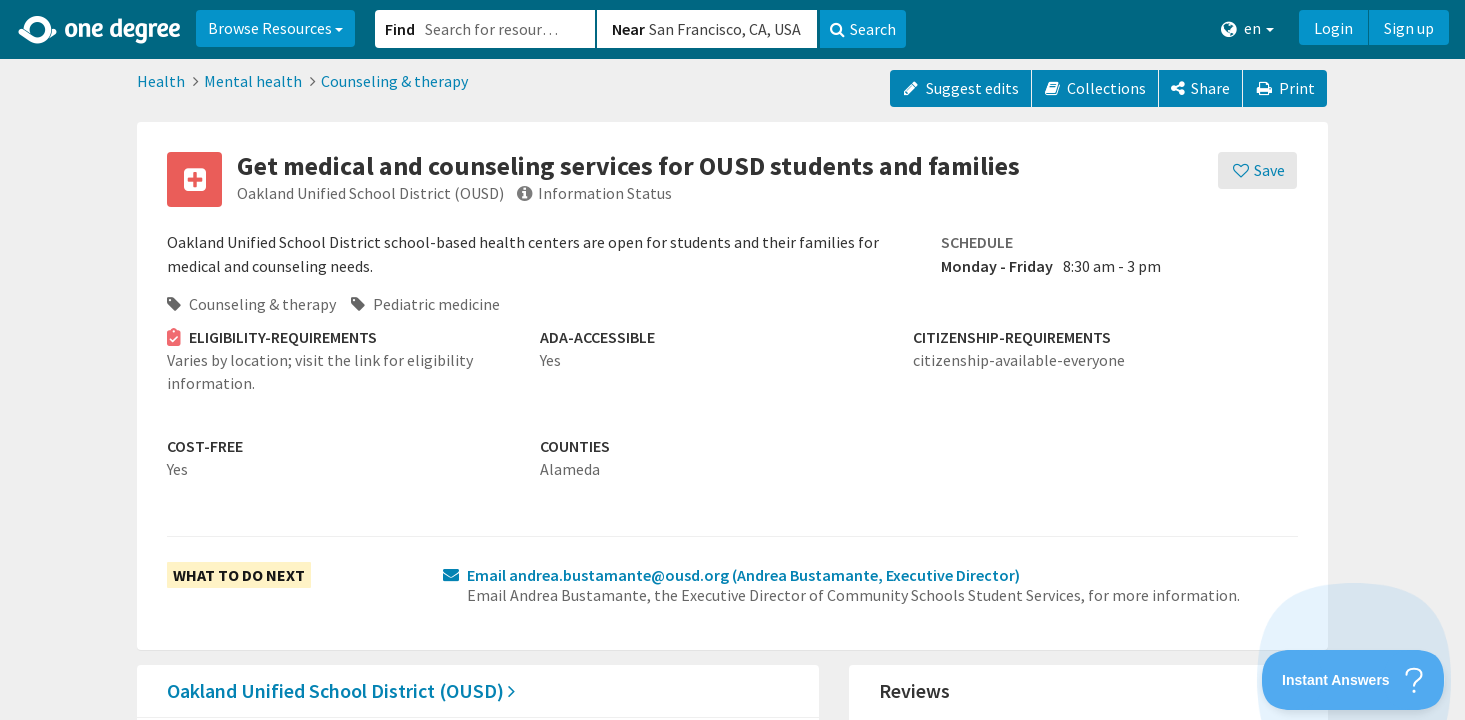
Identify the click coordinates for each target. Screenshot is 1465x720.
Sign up (1409, 28)
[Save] (1257, 170)
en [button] (1247, 28)
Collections (1095, 88)
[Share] (1200, 88)
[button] (732, 360)
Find (400, 29)
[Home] (100, 30)
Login (1333, 28)
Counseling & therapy (394, 81)
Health (161, 81)
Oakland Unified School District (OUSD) (341, 690)
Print (1285, 88)
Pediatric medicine (425, 304)
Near (628, 29)
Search (863, 29)
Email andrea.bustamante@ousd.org (743, 575)
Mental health (253, 81)
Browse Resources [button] (275, 28)
